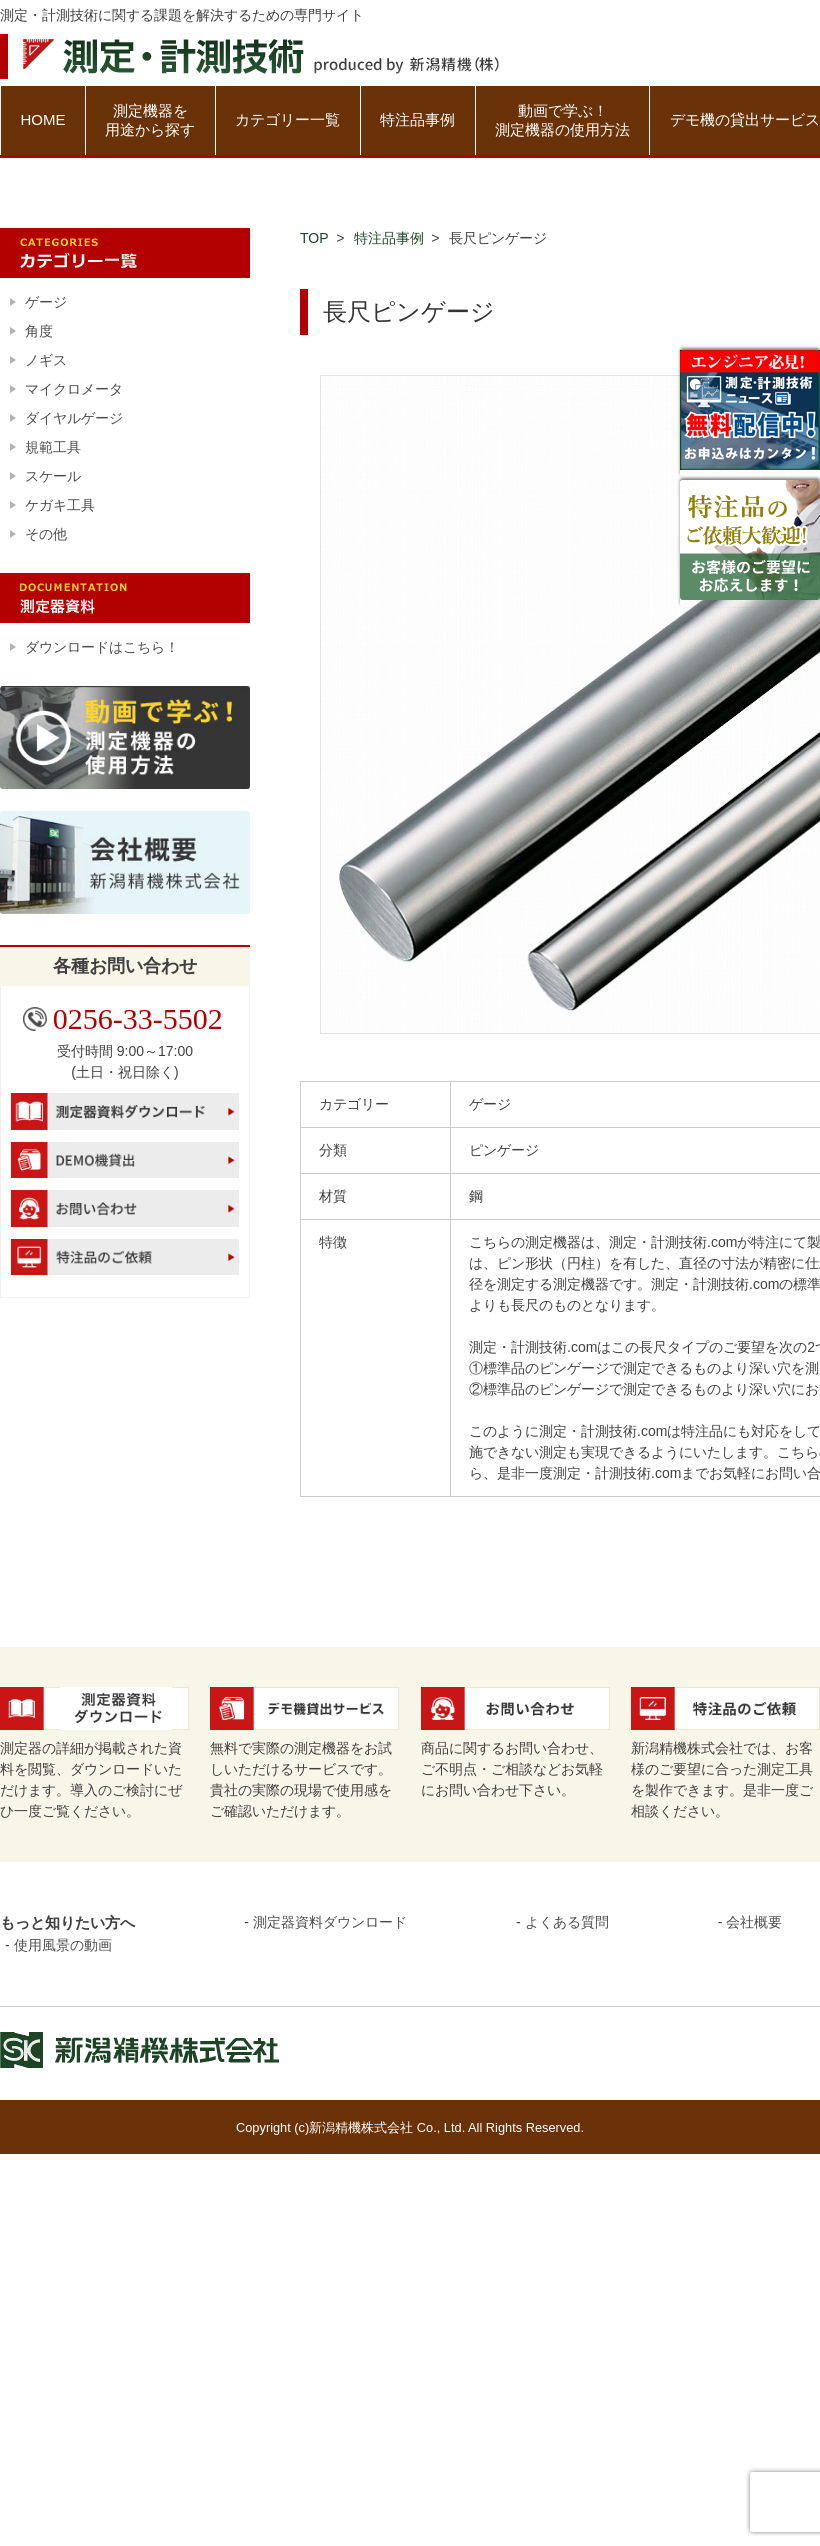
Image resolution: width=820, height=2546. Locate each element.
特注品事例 (417, 119)
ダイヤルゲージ (74, 418)
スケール (53, 476)
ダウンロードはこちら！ (102, 647)
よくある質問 (567, 1922)
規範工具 (53, 447)
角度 (39, 331)
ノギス (46, 360)
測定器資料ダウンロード (330, 1922)
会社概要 (754, 1922)
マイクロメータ (74, 389)
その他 (46, 534)
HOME (42, 119)
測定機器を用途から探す (150, 120)
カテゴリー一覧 (287, 119)
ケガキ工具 (60, 505)
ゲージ (46, 302)
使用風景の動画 (63, 1945)
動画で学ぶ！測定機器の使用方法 (562, 120)
